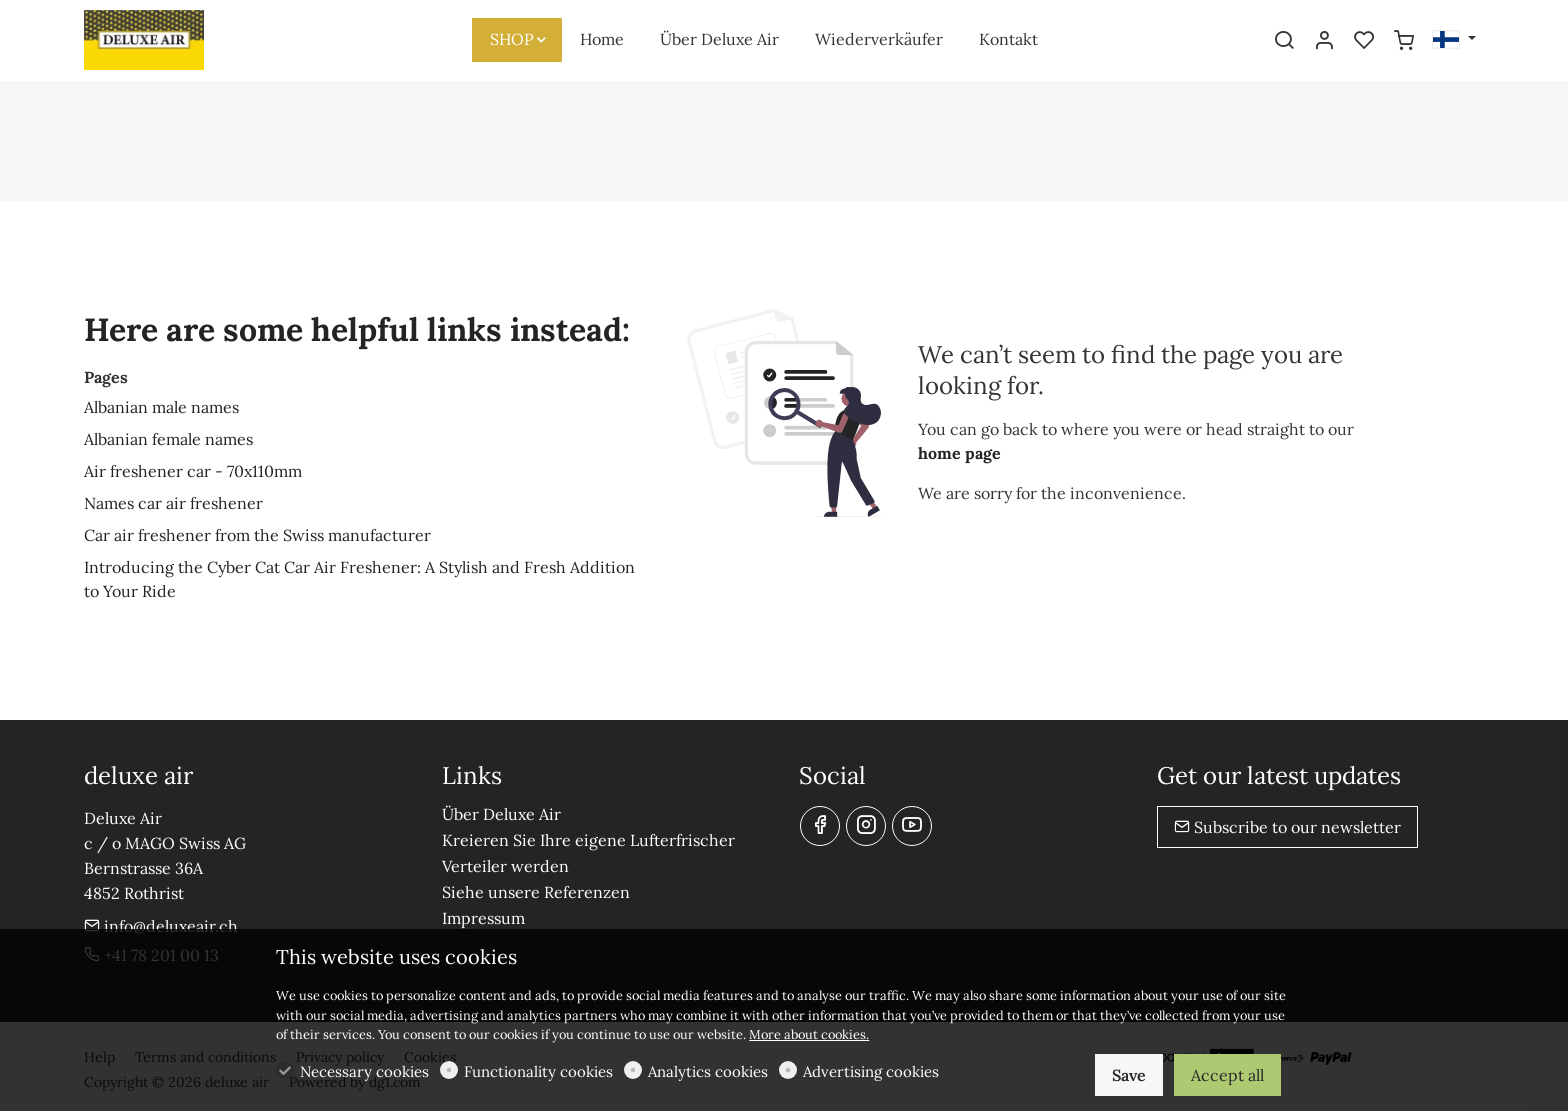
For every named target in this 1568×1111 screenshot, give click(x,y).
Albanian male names (161, 407)
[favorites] (1364, 41)
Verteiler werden (505, 866)
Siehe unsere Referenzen (536, 892)
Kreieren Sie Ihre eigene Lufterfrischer (588, 840)
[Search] (1284, 41)
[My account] (1324, 41)
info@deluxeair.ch (161, 926)
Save (1129, 1075)
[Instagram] (866, 826)
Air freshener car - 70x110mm (193, 471)
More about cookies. (809, 1034)
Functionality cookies (538, 1071)
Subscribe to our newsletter (1287, 827)
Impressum (483, 918)
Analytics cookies (708, 1071)
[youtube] (912, 826)
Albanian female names (168, 439)
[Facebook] (820, 826)
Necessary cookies (364, 1071)
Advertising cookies (871, 1071)
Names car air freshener (173, 503)
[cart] (1404, 41)
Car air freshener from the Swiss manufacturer (257, 535)
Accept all (1227, 1075)
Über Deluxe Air (501, 814)
